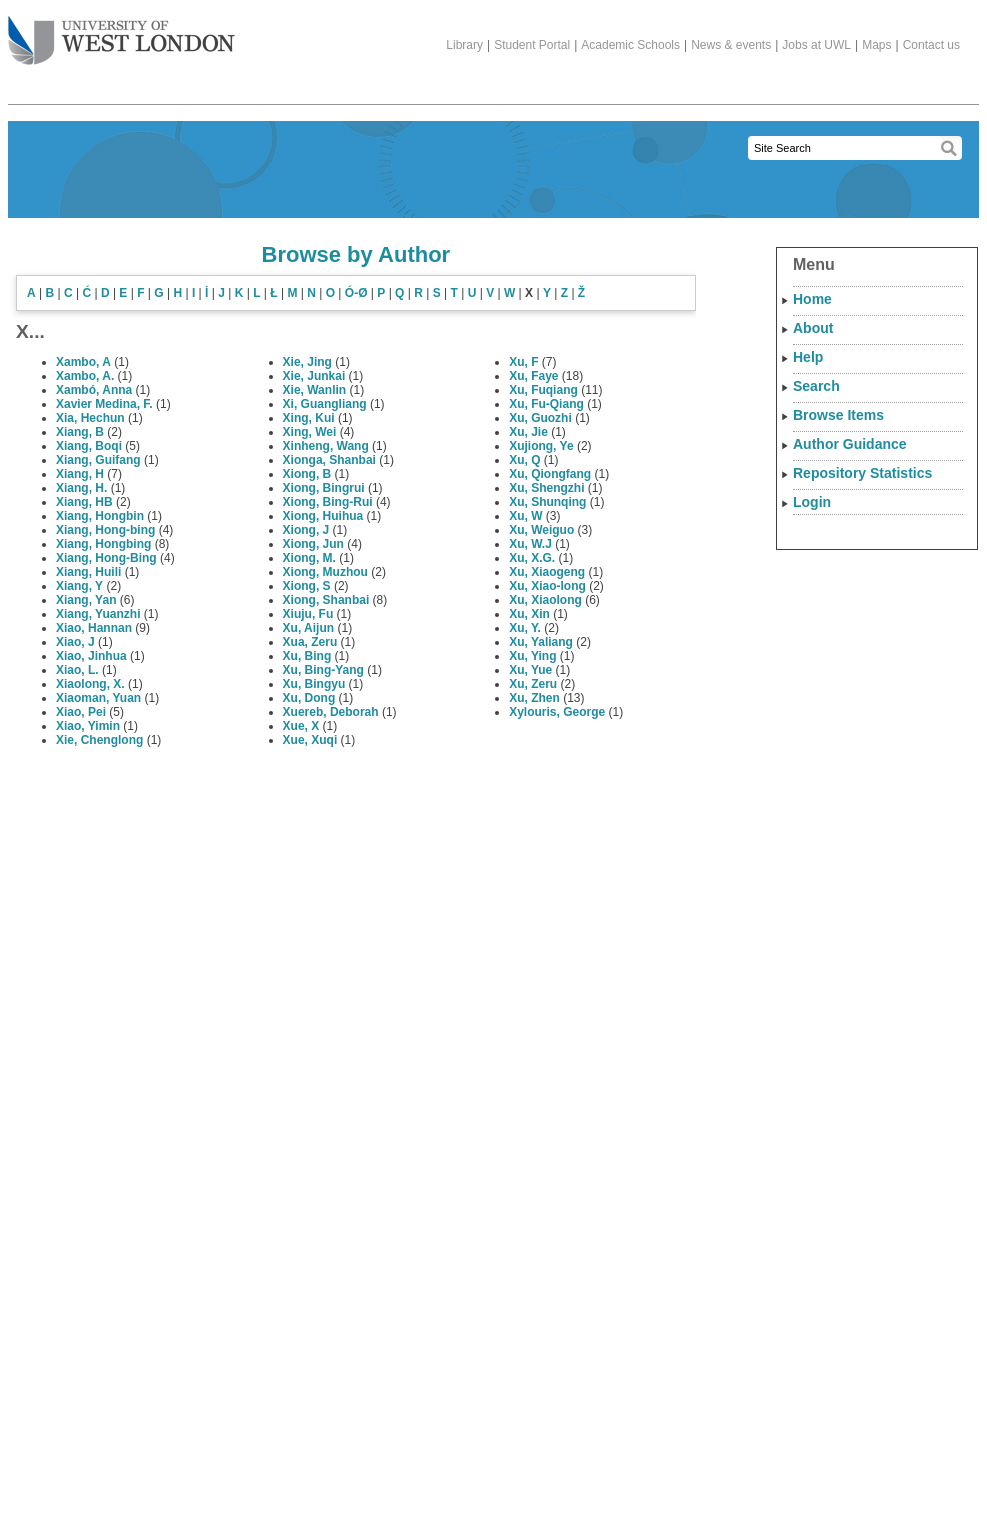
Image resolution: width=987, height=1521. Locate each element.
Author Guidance (850, 444)
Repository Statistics (862, 473)
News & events (731, 45)
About (813, 328)
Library (464, 45)
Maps (876, 45)
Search (816, 386)
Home (812, 299)
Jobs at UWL (816, 45)
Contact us (931, 45)
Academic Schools (630, 45)
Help (808, 357)
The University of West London (121, 33)
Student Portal (532, 45)
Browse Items (838, 415)
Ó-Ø (356, 293)
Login (812, 502)
